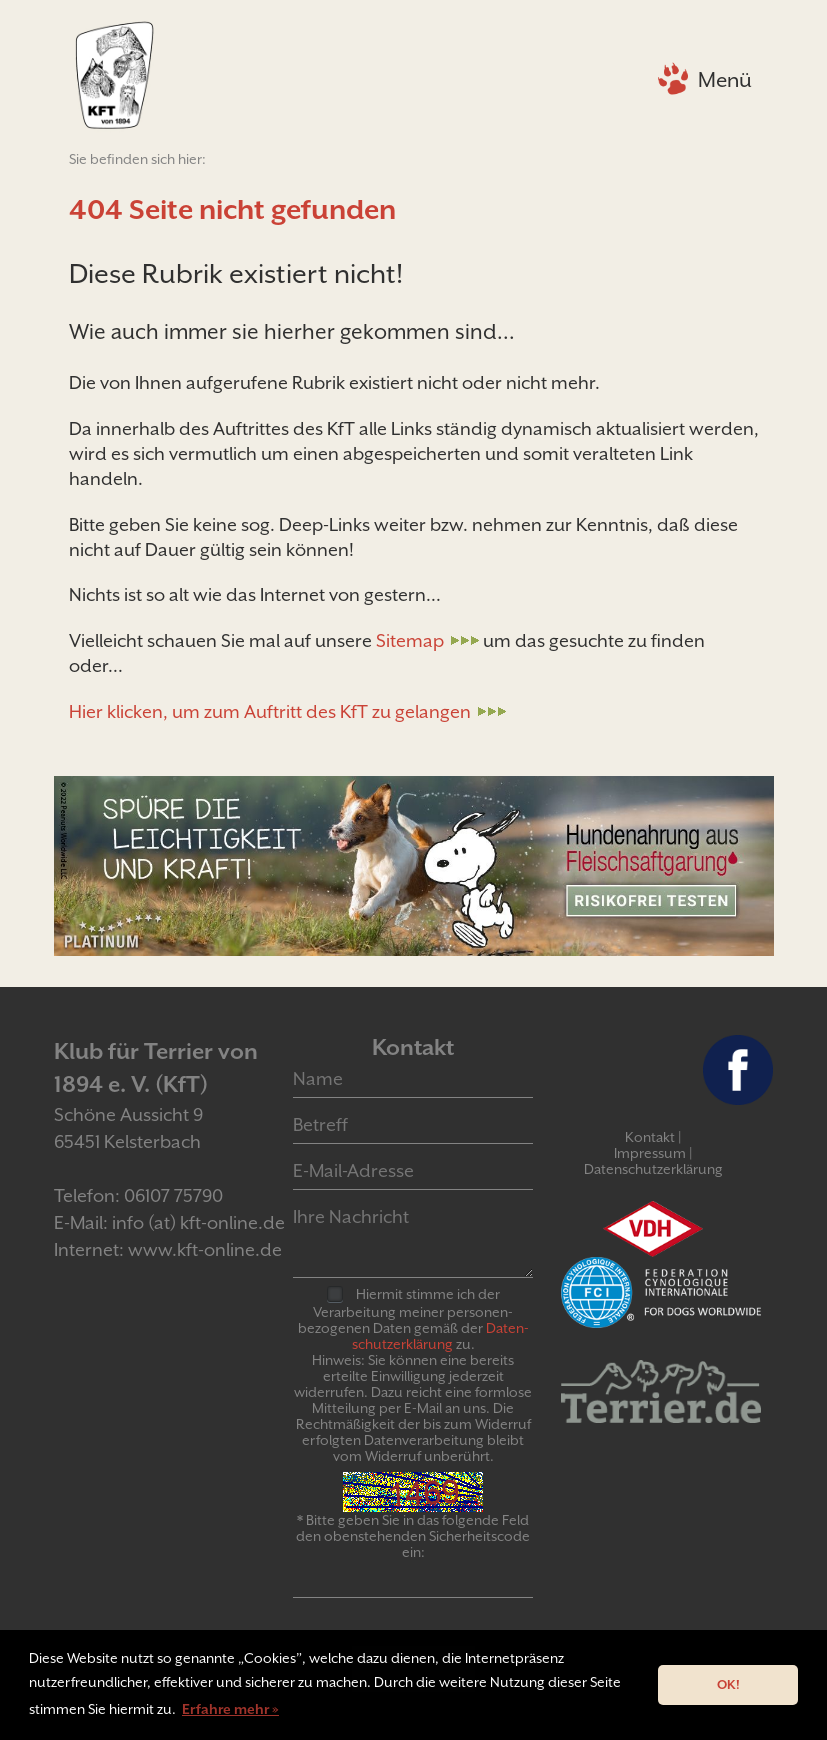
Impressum (650, 1153)
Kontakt (650, 1137)
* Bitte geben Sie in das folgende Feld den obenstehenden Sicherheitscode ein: (413, 1536)
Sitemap (410, 640)
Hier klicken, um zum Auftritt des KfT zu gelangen (270, 711)
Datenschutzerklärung (653, 1169)
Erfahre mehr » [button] (230, 1709)
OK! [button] (728, 1684)
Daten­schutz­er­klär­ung (440, 1336)
